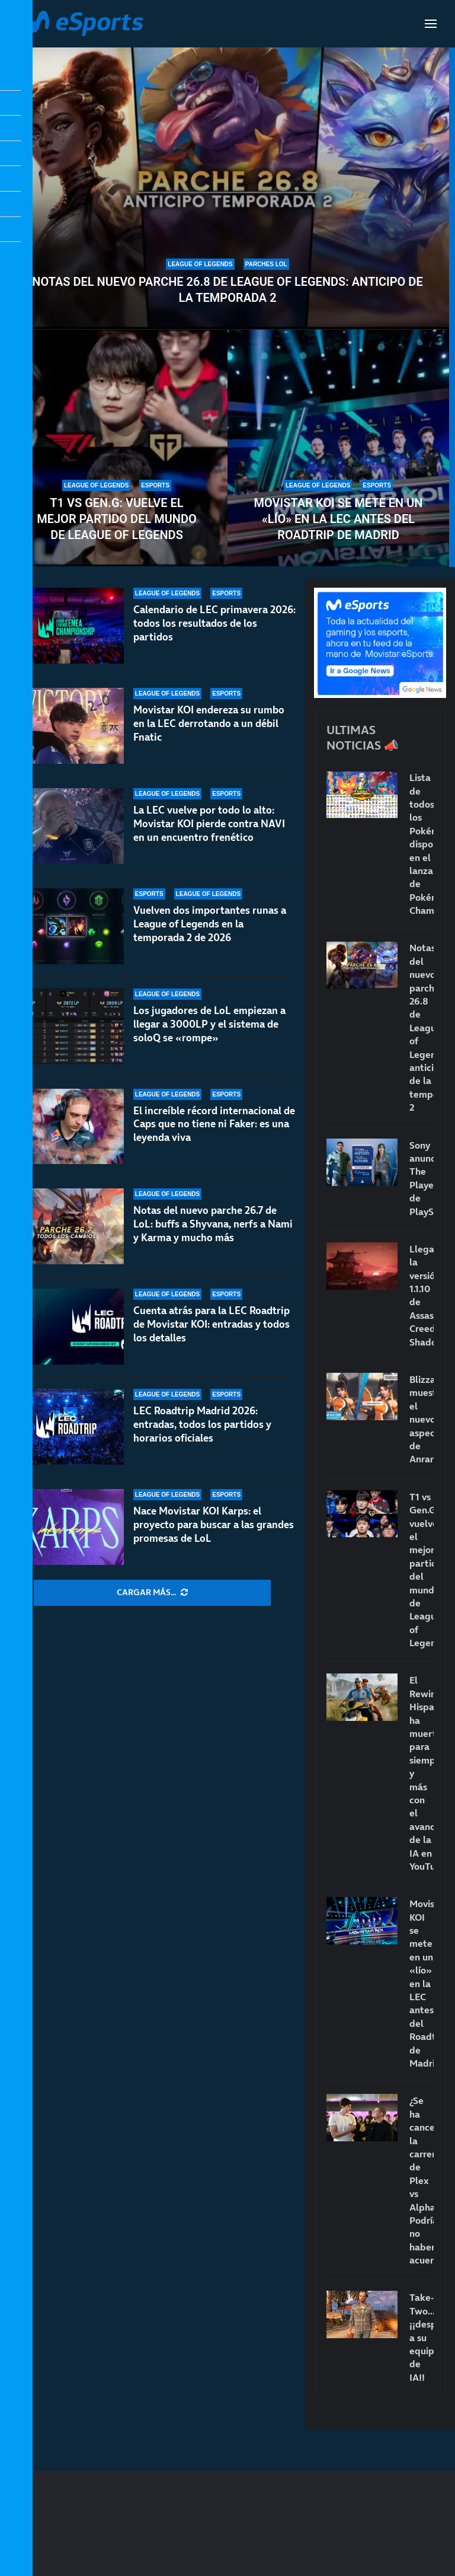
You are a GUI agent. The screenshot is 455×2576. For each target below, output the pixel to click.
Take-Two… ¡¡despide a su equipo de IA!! (421, 2337)
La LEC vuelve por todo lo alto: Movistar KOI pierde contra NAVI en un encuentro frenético (209, 823)
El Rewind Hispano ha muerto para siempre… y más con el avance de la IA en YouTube (421, 1772)
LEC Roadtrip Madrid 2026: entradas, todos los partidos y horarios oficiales (202, 1424)
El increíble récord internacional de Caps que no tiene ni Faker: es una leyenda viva (214, 1124)
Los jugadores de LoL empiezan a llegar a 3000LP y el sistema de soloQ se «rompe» (209, 1024)
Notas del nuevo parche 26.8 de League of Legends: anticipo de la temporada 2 (227, 290)
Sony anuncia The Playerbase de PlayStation (421, 1178)
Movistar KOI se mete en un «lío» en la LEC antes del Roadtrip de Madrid (338, 519)
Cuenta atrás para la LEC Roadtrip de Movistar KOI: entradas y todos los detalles (211, 1324)
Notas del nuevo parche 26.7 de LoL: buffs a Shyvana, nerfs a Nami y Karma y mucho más (213, 1224)
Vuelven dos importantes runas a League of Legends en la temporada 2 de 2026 (209, 924)
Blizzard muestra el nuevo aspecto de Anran (421, 1419)
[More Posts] (152, 1593)
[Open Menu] (431, 24)
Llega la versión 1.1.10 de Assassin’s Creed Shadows (421, 1295)
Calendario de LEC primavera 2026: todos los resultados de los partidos (214, 623)
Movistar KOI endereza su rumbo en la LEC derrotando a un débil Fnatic (208, 723)
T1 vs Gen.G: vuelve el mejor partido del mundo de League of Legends (117, 519)
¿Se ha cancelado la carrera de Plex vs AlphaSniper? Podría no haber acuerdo (421, 2180)
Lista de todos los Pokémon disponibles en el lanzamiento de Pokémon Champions (421, 844)
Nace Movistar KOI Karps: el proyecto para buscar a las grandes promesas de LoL (213, 1524)
